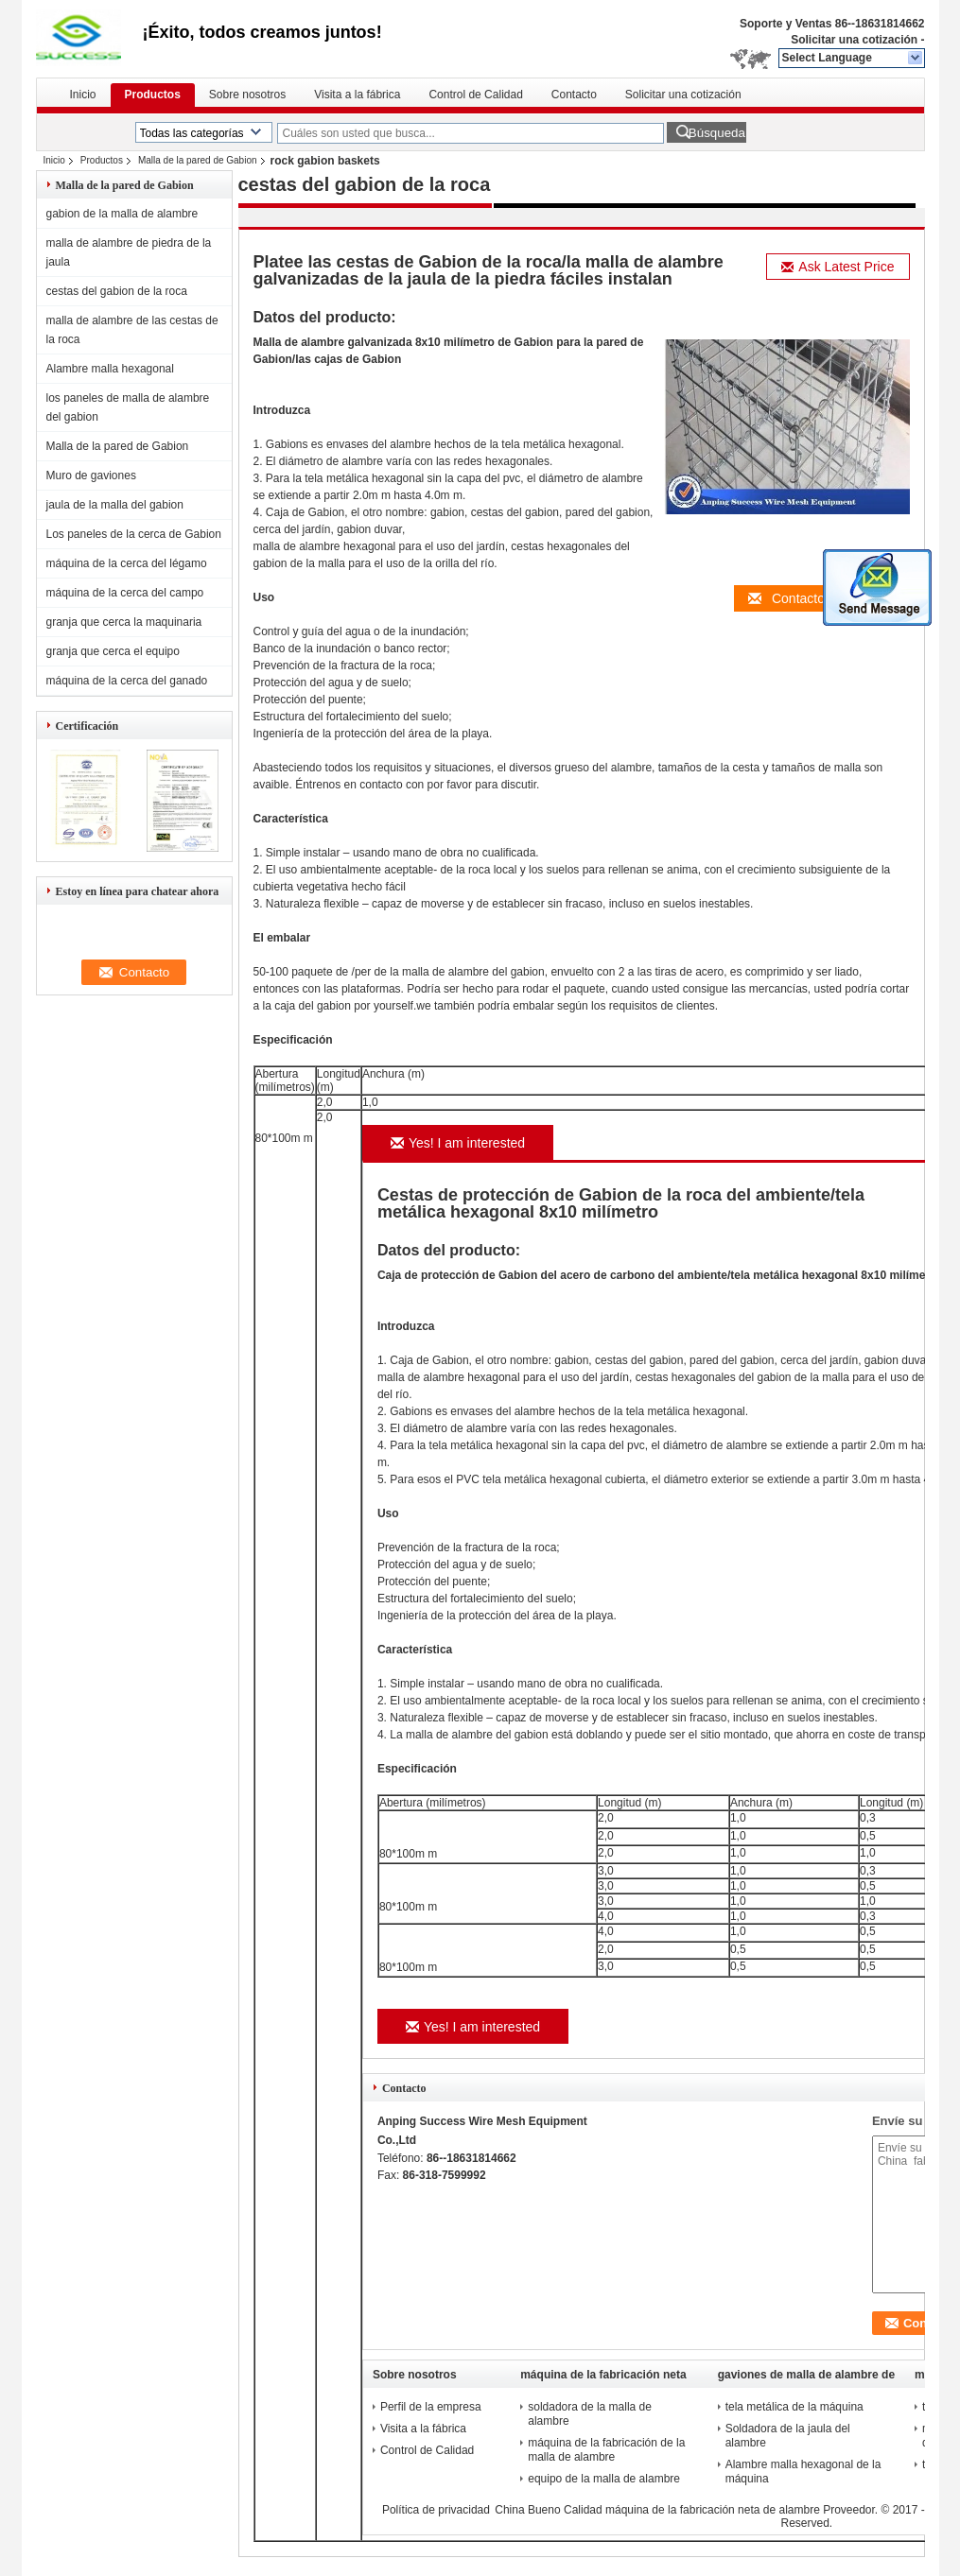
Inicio (83, 94)
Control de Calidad (475, 94)
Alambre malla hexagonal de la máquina (803, 2471)
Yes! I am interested (458, 1142)
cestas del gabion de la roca (116, 291)
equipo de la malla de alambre (604, 2478)
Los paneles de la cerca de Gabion (133, 534)
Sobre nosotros (247, 94)
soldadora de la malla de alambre (590, 2414)
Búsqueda (717, 133)
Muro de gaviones (91, 475)
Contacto (574, 94)
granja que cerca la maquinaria (124, 622)
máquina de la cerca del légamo (126, 563)
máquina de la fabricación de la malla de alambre (606, 2450)
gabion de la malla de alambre (122, 213)
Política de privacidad (436, 2509)
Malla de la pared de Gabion (197, 160)
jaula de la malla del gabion (114, 504)
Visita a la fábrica (357, 94)
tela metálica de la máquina (794, 2406)
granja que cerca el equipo (113, 651)
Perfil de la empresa (430, 2406)
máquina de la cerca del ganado (127, 680)
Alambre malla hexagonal (110, 368)
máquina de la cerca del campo (125, 592)
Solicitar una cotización (854, 39)
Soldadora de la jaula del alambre (787, 2435)
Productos (153, 94)
